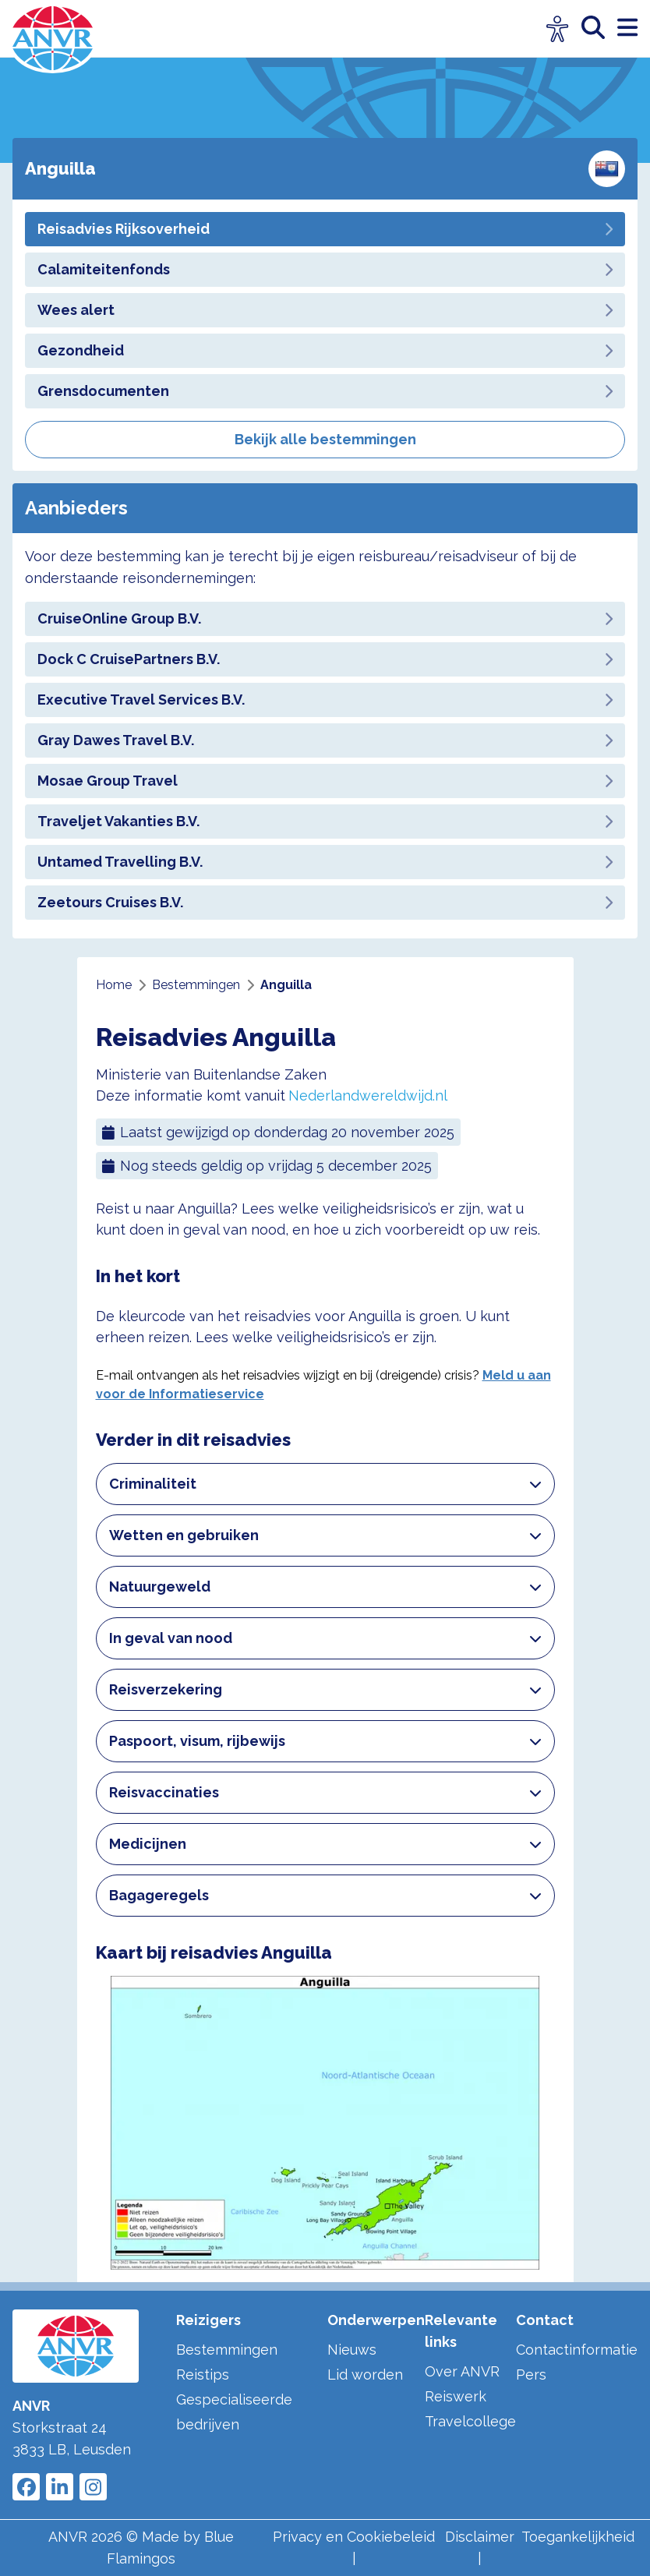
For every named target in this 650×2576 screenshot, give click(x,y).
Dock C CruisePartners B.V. (325, 659)
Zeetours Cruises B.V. (325, 902)
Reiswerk (455, 2396)
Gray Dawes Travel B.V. (325, 740)
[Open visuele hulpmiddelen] (557, 29)
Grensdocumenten (325, 391)
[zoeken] (599, 28)
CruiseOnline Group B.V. (325, 618)
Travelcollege (470, 2421)
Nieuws (351, 2349)
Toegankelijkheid (577, 2536)
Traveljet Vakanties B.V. (325, 821)
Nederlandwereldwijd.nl (367, 1095)
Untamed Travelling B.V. (325, 861)
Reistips (202, 2374)
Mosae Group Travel (325, 780)
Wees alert (325, 310)
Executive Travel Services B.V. (325, 699)
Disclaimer (479, 2536)
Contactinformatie (577, 2349)
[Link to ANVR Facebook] (26, 2486)
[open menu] (627, 28)
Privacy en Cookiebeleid (354, 2536)
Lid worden (365, 2374)
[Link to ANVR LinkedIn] (59, 2486)
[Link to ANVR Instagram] (93, 2486)
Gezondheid (325, 350)
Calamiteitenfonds (325, 269)
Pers (531, 2374)
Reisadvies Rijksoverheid (325, 229)
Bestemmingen (226, 2349)
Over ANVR (462, 2371)
